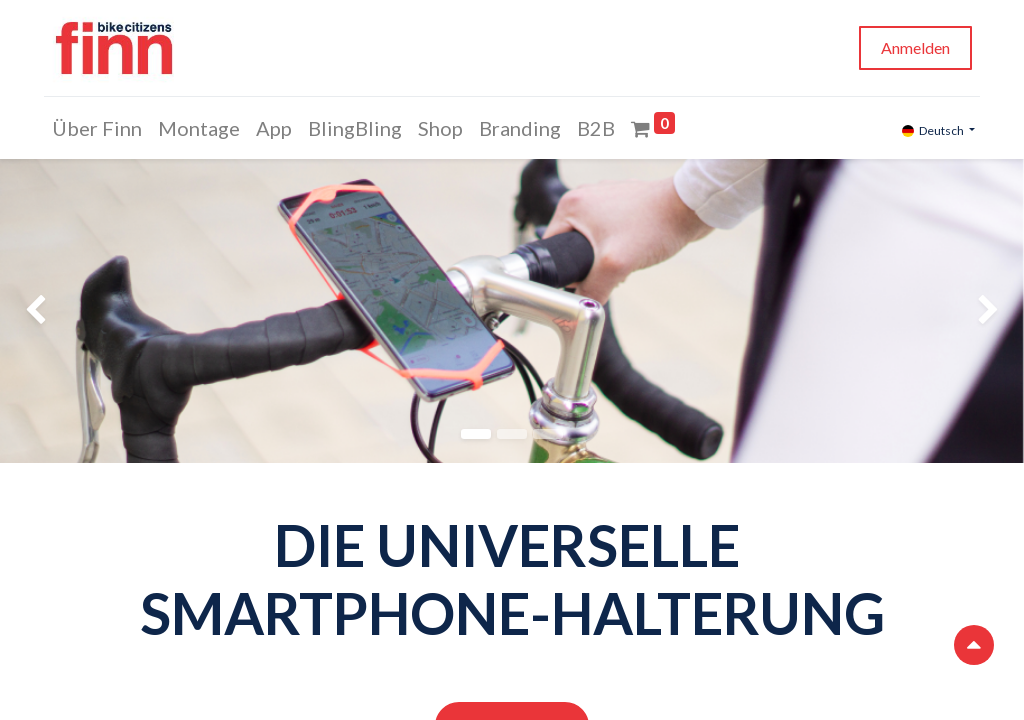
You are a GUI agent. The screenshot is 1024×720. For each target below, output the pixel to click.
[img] (41, 311)
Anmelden (912, 47)
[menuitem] (100, 128)
